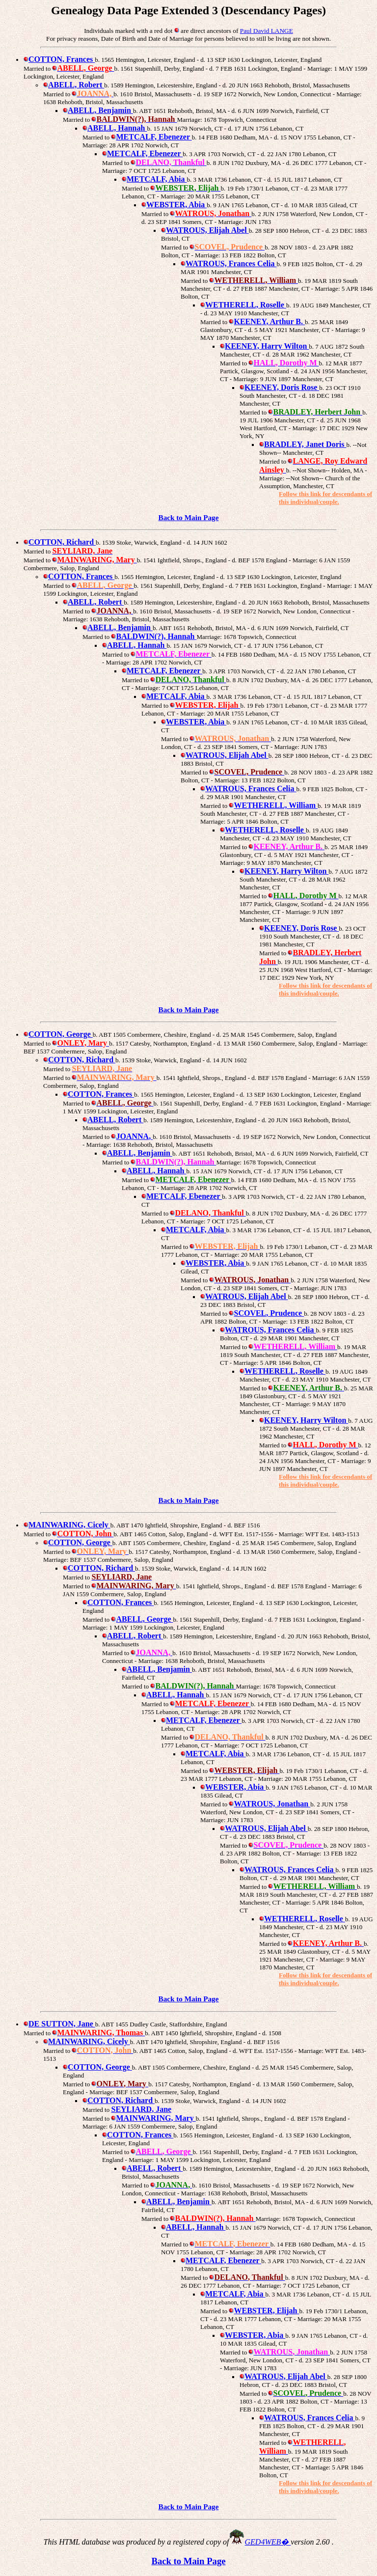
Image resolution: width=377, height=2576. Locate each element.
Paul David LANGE (266, 30)
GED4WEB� (268, 2542)
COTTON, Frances (59, 59)
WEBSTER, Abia (174, 204)
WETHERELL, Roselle (243, 305)
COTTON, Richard (60, 542)
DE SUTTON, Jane (59, 2024)
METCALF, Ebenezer (142, 153)
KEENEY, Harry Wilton (264, 346)
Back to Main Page (189, 517)
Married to (38, 560)
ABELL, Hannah (114, 128)
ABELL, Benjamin (98, 110)
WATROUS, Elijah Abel (205, 230)
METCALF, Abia (154, 179)
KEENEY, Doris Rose (279, 387)
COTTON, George (58, 1034)
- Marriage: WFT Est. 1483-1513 (317, 1534)
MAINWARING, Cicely (67, 1525)
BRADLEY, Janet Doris (302, 444)
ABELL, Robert (73, 85)
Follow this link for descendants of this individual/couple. (325, 497)
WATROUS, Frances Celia (228, 263)
